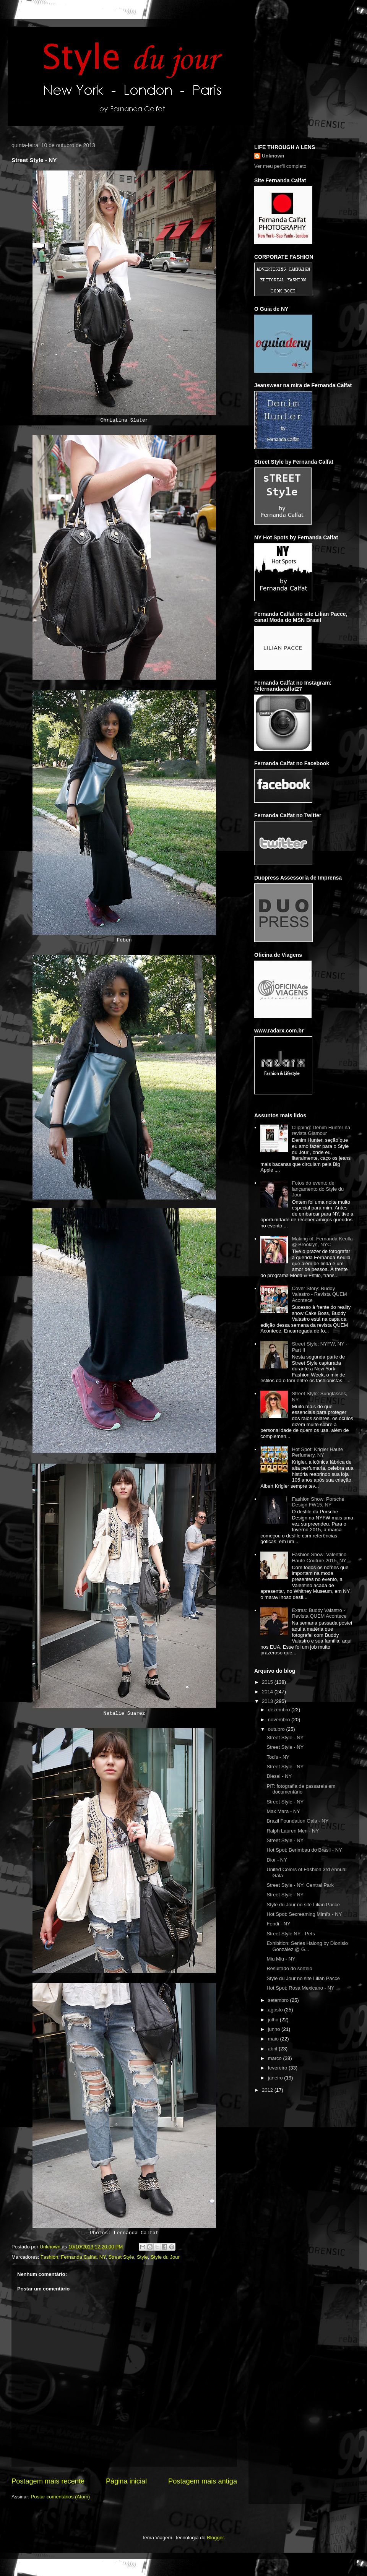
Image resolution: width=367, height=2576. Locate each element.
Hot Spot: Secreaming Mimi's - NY (304, 1914)
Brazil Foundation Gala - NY (297, 1821)
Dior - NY (276, 1860)
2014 (268, 1692)
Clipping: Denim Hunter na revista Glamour (321, 1130)
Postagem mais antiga (202, 2481)
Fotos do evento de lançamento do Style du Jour (318, 1189)
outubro (277, 1729)
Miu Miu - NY (280, 1959)
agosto (276, 2010)
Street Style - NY (285, 1737)
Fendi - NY (278, 1924)
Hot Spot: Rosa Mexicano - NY (300, 1988)
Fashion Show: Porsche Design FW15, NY (318, 1502)
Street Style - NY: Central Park (300, 1885)
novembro (279, 1719)
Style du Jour (165, 2257)
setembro (279, 2000)
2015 (268, 1682)
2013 (268, 1701)
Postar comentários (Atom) (60, 2497)
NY (102, 2257)
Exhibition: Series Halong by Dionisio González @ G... (307, 1946)
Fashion (49, 2257)
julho (274, 2019)
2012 (268, 2090)
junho (274, 2029)
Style (142, 2257)
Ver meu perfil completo (280, 166)
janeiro (276, 2078)
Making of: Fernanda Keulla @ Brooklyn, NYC (322, 1242)
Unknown (273, 156)
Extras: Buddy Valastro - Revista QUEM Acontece (319, 1613)
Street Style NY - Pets (290, 1933)
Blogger (215, 2537)
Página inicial (126, 2481)
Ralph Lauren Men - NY (292, 1831)
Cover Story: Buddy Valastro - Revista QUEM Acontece (319, 1294)
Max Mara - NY (283, 1811)
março (275, 2058)
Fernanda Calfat (78, 2257)
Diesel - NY (279, 1776)
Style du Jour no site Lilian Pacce (303, 1904)
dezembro (279, 1709)
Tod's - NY (277, 1757)
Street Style (121, 2257)
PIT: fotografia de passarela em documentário (300, 1789)
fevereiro (278, 2068)
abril (273, 2049)
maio (274, 2039)
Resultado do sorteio (289, 1968)
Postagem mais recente (47, 2481)
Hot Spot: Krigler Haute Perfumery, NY (317, 1452)
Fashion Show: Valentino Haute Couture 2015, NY (319, 1557)
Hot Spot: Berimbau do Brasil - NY (304, 1850)
